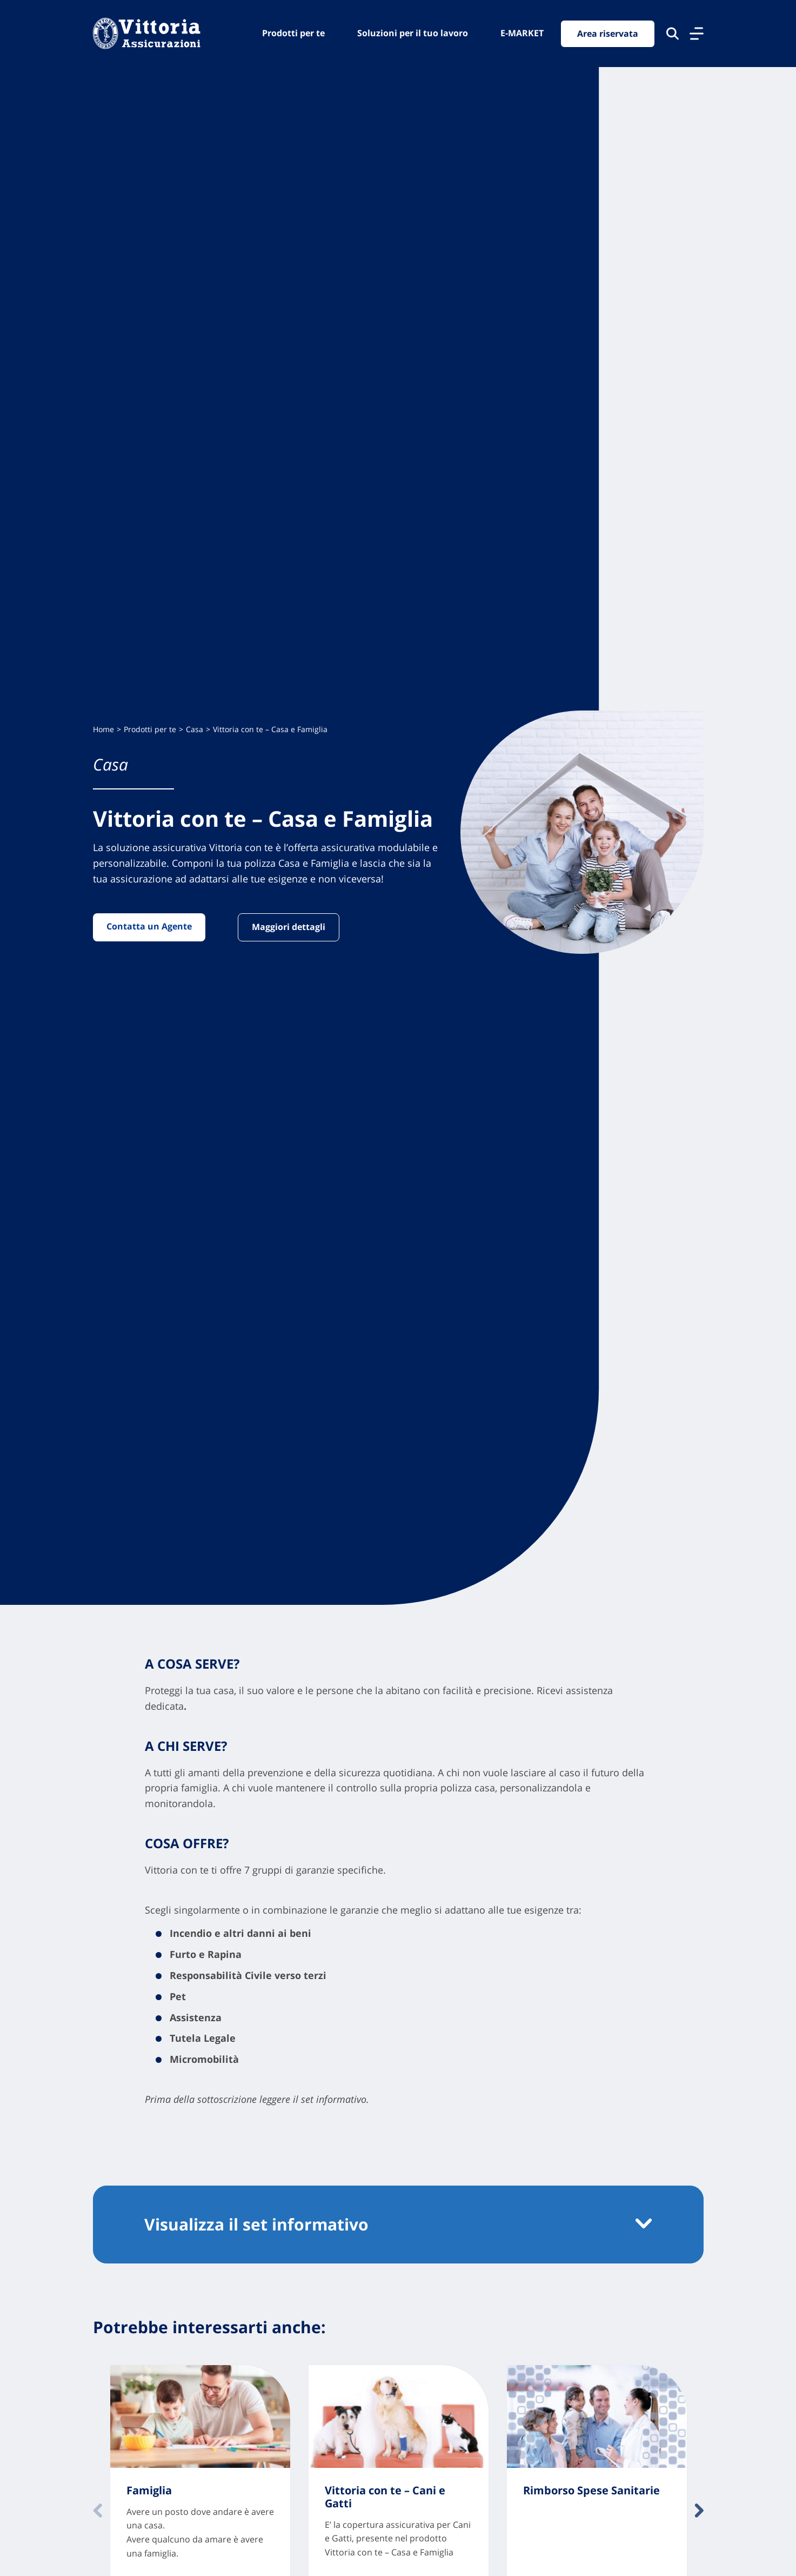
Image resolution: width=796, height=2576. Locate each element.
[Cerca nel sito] (672, 33)
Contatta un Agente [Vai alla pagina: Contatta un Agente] (149, 926)
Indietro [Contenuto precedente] (97, 2511)
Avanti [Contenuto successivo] (699, 2511)
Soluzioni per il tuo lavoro (412, 33)
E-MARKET (522, 33)
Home (103, 729)
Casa (194, 729)
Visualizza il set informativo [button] (256, 2224)
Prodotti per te (293, 33)
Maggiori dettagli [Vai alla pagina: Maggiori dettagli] (288, 927)
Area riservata (607, 33)
